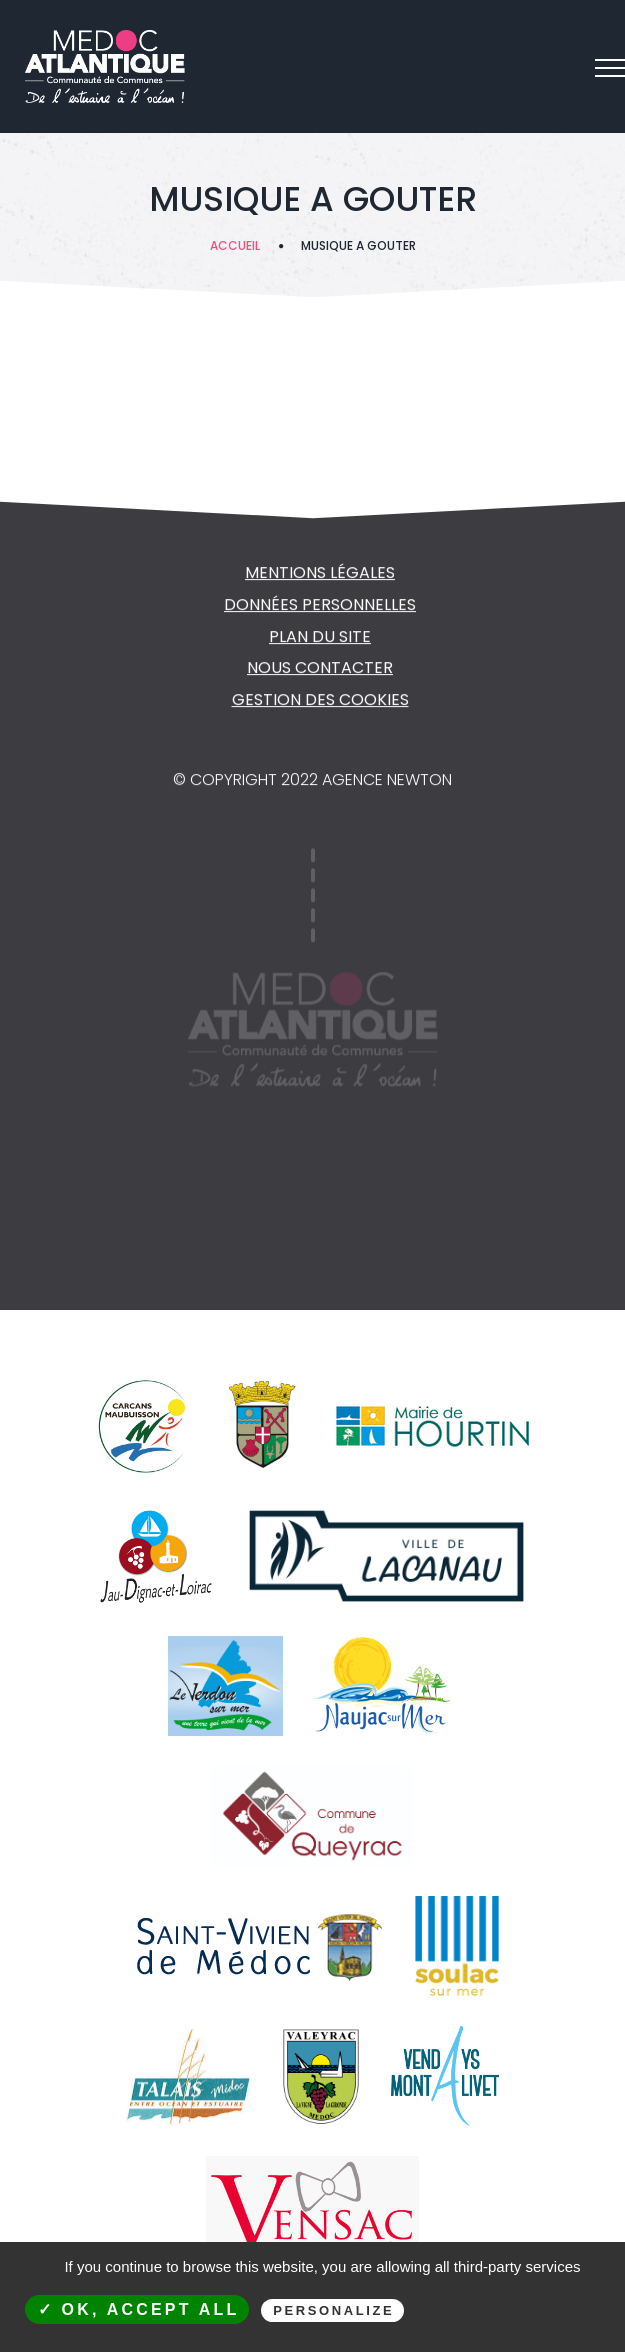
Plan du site (320, 638)
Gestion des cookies (320, 701)
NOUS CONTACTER (320, 669)
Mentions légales (320, 574)
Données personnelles (320, 606)
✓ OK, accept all (139, 2309)
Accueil (235, 245)
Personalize (333, 2310)
